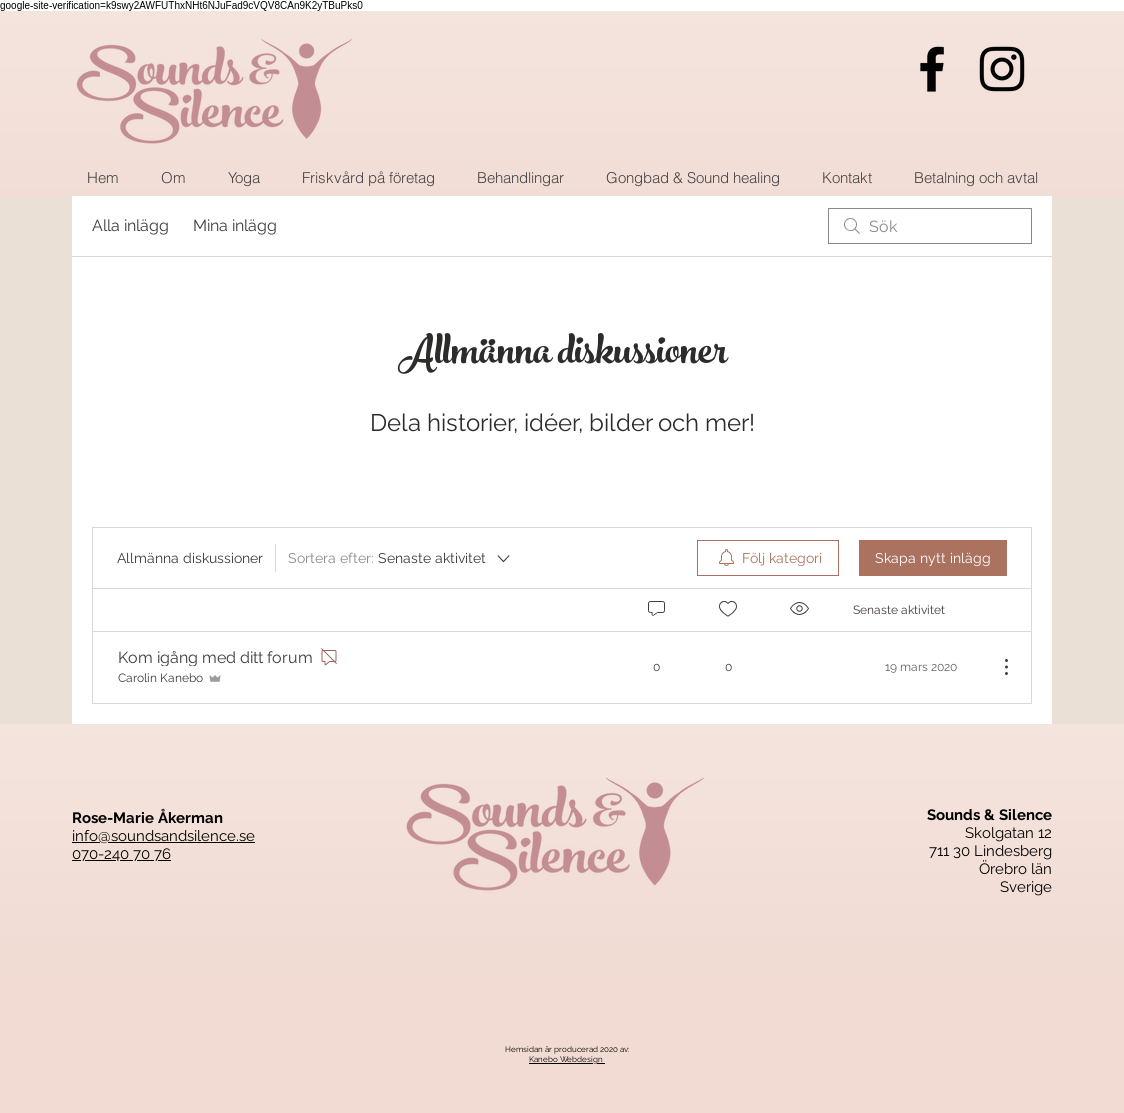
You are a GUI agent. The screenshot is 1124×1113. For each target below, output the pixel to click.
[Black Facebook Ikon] (932, 69)
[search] (930, 226)
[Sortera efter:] (400, 558)
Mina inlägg (235, 225)
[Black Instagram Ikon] (1002, 69)
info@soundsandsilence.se (163, 836)
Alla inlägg (130, 225)
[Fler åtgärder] (996, 667)
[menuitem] (768, 558)
